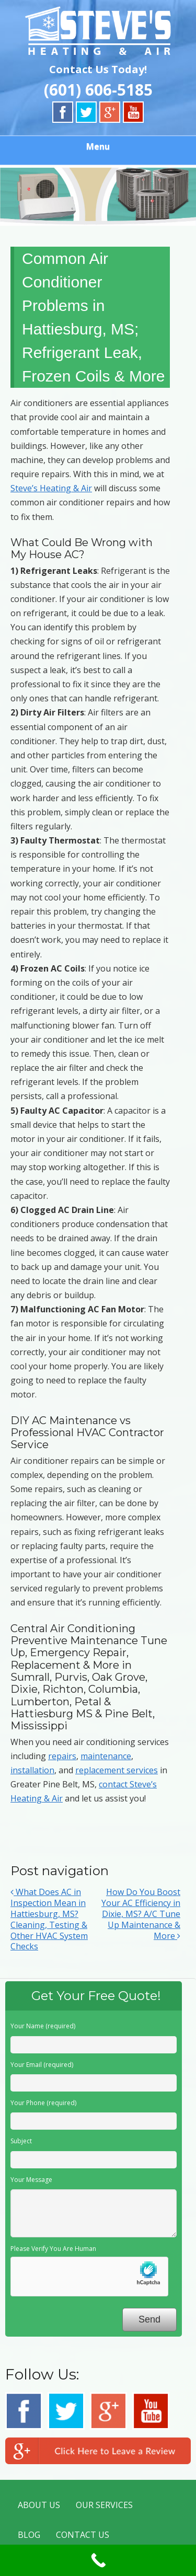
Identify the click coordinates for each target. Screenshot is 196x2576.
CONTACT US (82, 2534)
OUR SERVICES (104, 2505)
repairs (62, 1756)
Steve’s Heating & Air (51, 488)
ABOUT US (39, 2505)
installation (32, 1770)
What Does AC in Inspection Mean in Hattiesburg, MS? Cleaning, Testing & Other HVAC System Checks (49, 1919)
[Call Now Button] (98, 2560)
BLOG (29, 2534)
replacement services (116, 1770)
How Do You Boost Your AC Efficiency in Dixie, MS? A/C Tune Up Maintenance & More (140, 1913)
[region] (98, 195)
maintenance (105, 1756)
